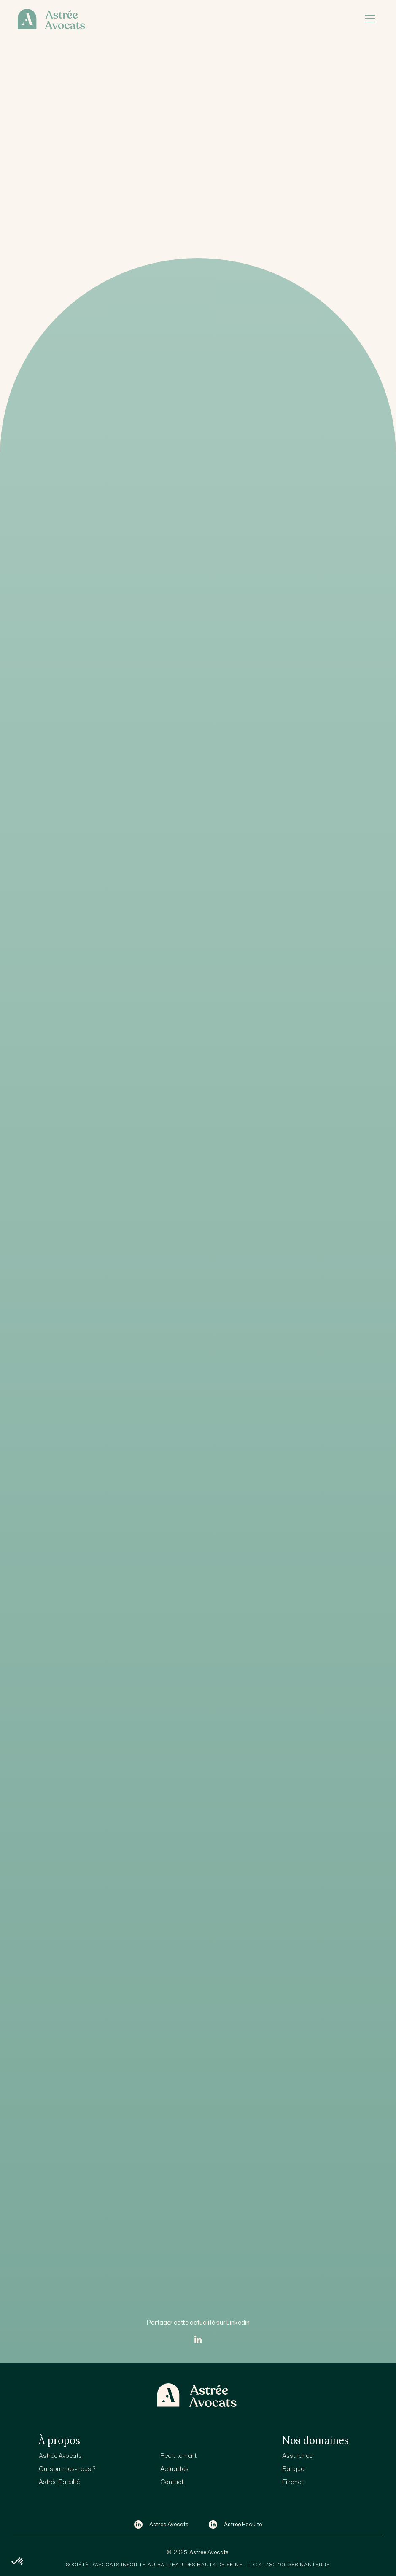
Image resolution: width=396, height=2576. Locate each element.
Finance (293, 2481)
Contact (171, 2481)
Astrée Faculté (59, 2481)
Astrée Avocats (60, 2455)
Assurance (297, 2455)
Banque (293, 2468)
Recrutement (178, 2455)
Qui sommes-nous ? (67, 2468)
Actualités (174, 2468)
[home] (183, 19)
